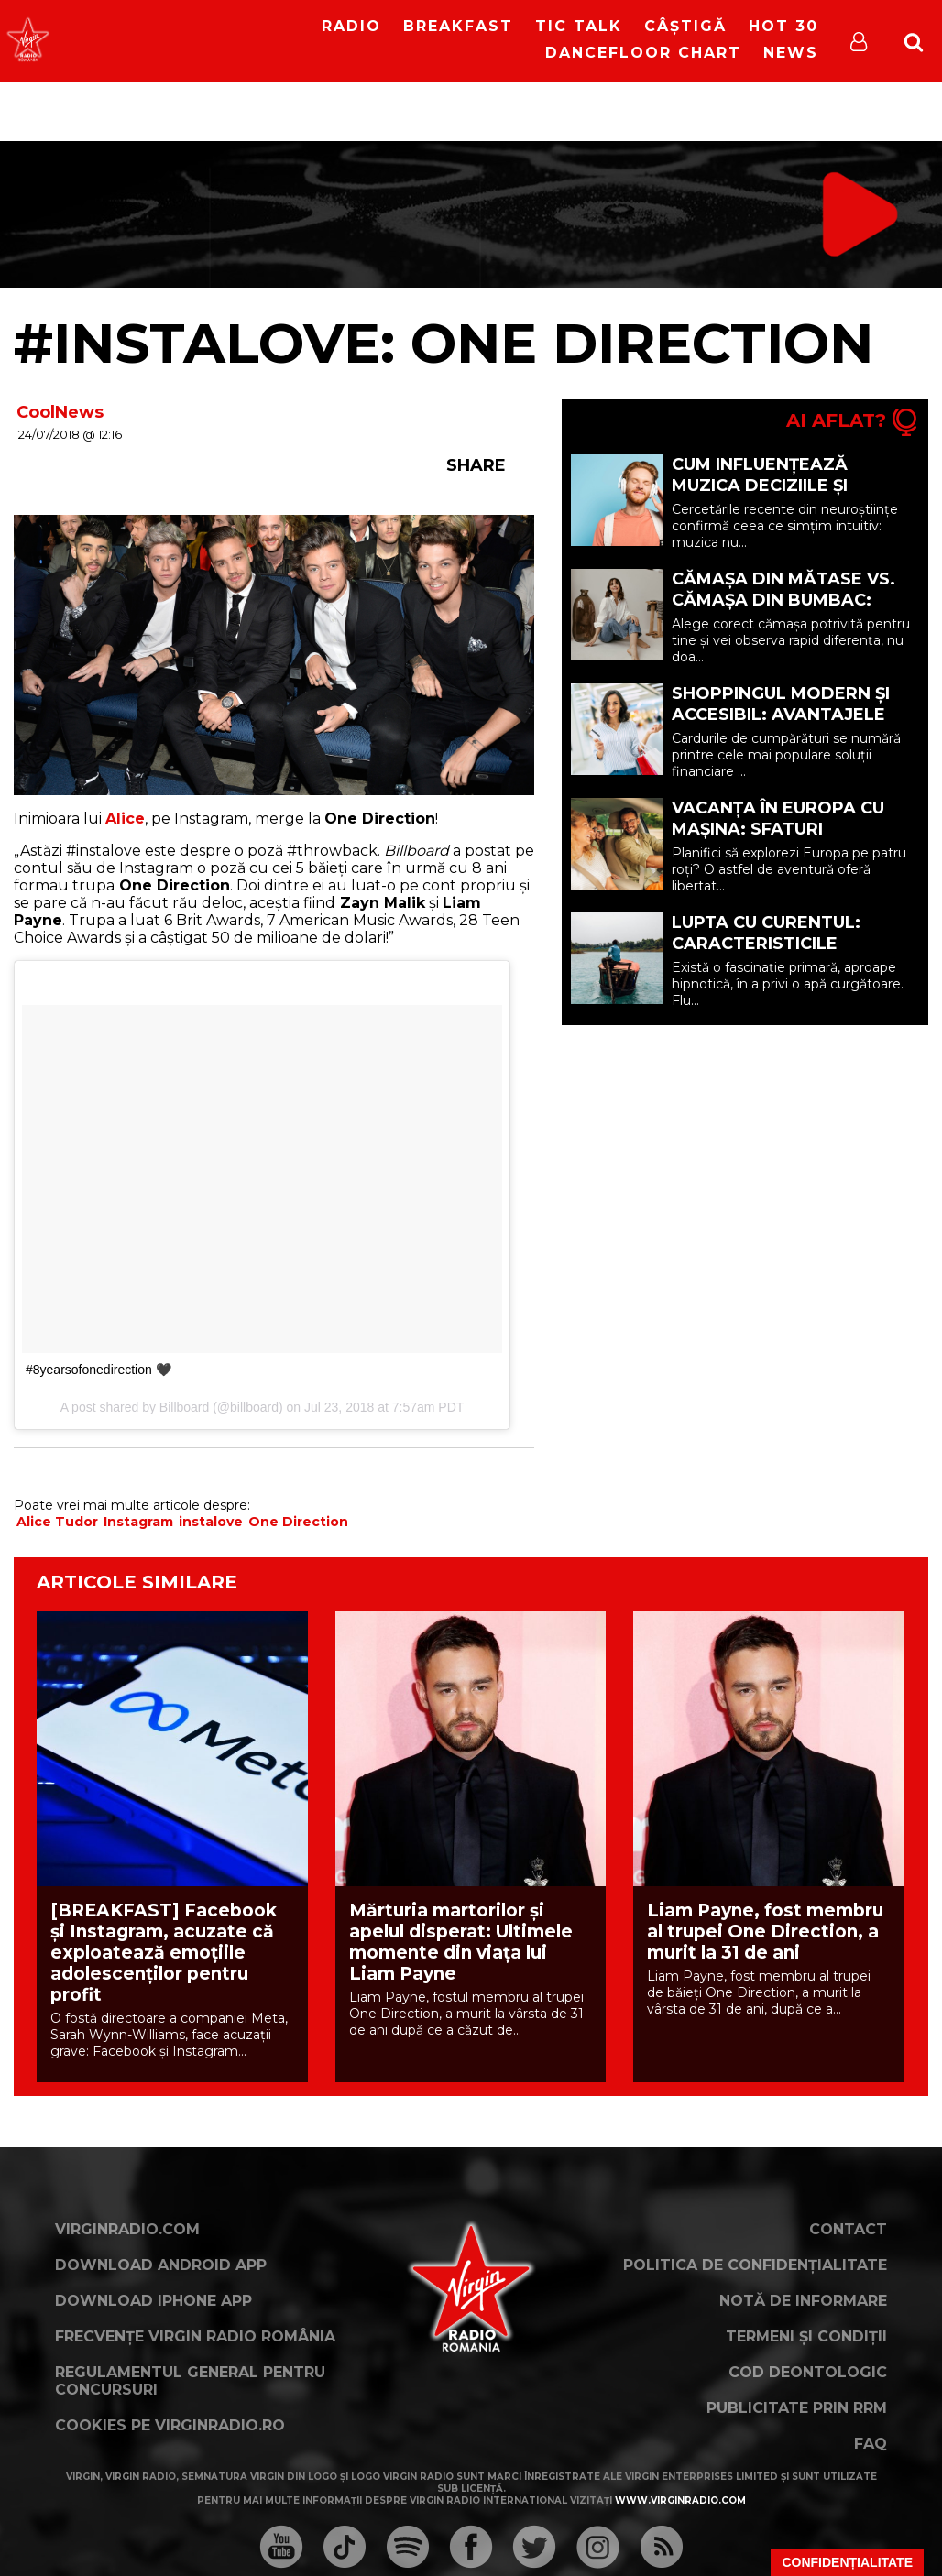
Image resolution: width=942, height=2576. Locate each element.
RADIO (351, 26)
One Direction (298, 1521)
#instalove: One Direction (443, 343)
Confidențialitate (847, 2562)
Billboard (184, 1407)
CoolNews (60, 412)
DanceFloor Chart (643, 52)
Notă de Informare (803, 2300)
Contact (848, 2229)
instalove (211, 1521)
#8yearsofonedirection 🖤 (98, 1369)
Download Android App (161, 2265)
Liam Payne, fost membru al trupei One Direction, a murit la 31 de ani (765, 1931)
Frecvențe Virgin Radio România (195, 2336)
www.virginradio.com (680, 2500)
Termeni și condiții (806, 2336)
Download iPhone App (153, 2300)
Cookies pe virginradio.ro (170, 2425)
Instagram (138, 1521)
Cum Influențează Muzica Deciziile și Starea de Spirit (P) (766, 485)
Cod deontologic (807, 2372)
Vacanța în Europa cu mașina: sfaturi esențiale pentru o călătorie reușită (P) (778, 839)
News (790, 52)
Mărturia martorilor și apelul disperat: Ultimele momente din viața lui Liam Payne (461, 1942)
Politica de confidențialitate (755, 2265)
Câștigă (685, 26)
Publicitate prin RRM (796, 2408)
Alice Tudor (57, 1521)
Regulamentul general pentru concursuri (190, 2380)
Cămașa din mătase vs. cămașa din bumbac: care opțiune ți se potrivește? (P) (783, 610)
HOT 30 (783, 26)
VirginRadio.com (127, 2229)
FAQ (870, 2443)
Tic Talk (578, 26)
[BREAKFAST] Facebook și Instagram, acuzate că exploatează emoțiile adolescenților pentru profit (163, 1952)
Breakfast (458, 26)
